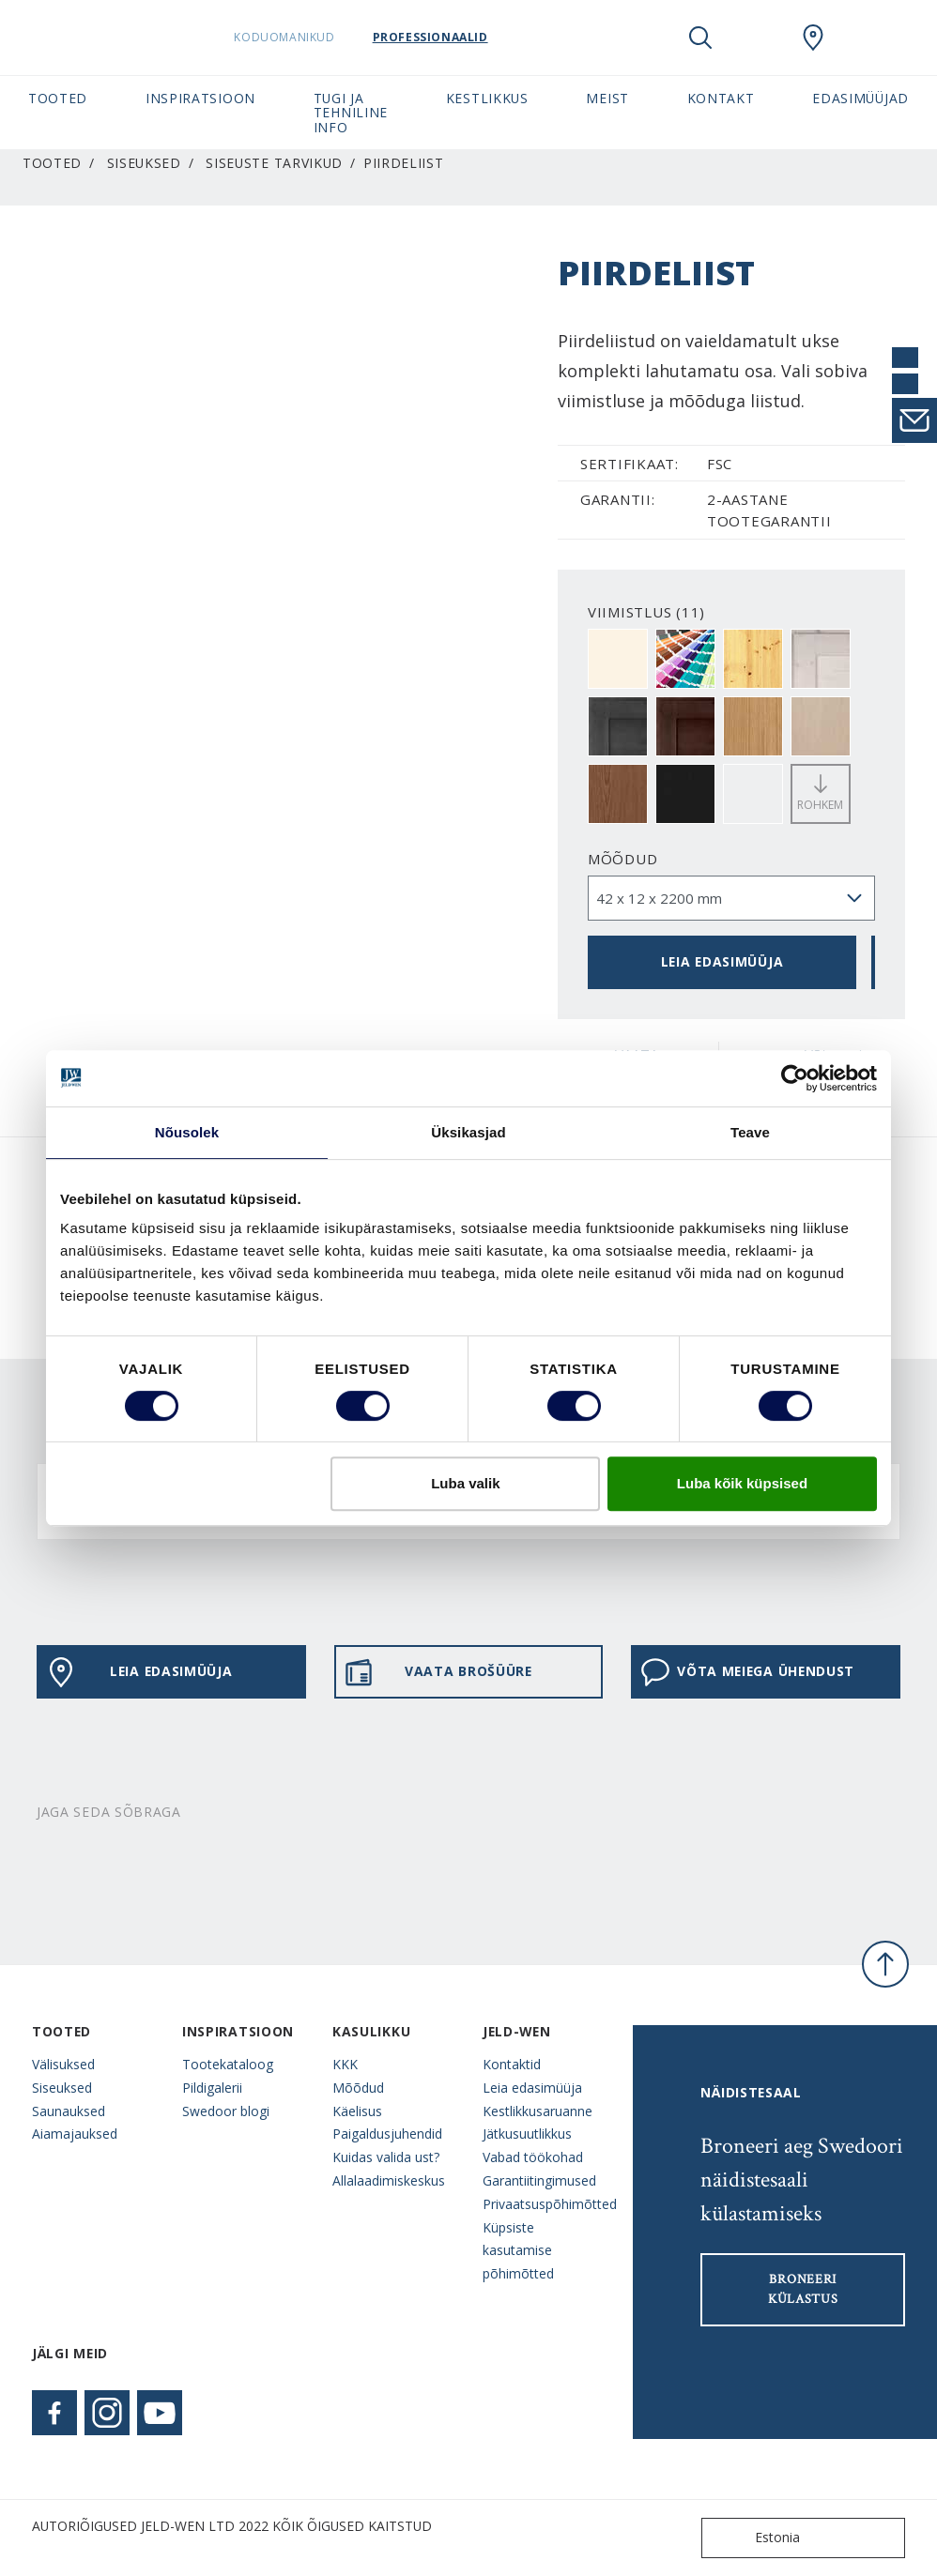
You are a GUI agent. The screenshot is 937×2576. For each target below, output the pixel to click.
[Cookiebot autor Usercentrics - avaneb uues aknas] (795, 1078)
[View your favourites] (757, 37)
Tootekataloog (227, 2064)
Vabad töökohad (533, 2157)
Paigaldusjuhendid (387, 2133)
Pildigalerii (212, 2087)
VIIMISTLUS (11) (646, 611)
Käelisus (357, 2111)
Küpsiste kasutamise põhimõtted (518, 2250)
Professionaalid (477, 37)
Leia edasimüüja (722, 961)
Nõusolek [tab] (187, 1132)
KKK (345, 2064)
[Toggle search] (700, 37)
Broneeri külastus (803, 2289)
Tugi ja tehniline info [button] (351, 112)
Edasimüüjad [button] (860, 98)
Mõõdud (623, 858)
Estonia (755, 2538)
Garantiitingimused (539, 2180)
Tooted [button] (57, 98)
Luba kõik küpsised (742, 1483)
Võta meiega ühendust (747, 1672)
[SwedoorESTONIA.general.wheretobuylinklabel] (813, 37)
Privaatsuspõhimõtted (544, 2204)
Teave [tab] (750, 1132)
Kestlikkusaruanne (537, 2111)
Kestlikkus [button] (487, 98)
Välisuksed (63, 2064)
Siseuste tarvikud (274, 163)
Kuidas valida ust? (385, 2157)
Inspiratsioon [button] (200, 98)
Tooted (52, 163)
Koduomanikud (332, 37)
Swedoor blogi (225, 2111)
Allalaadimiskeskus (388, 2180)
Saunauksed (68, 2111)
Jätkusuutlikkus (527, 2133)
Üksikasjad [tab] (468, 1132)
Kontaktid (512, 2064)
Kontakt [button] (721, 98)
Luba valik (465, 1483)
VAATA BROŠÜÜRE (438, 1672)
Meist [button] (607, 98)
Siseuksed (144, 163)
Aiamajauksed (74, 2133)
